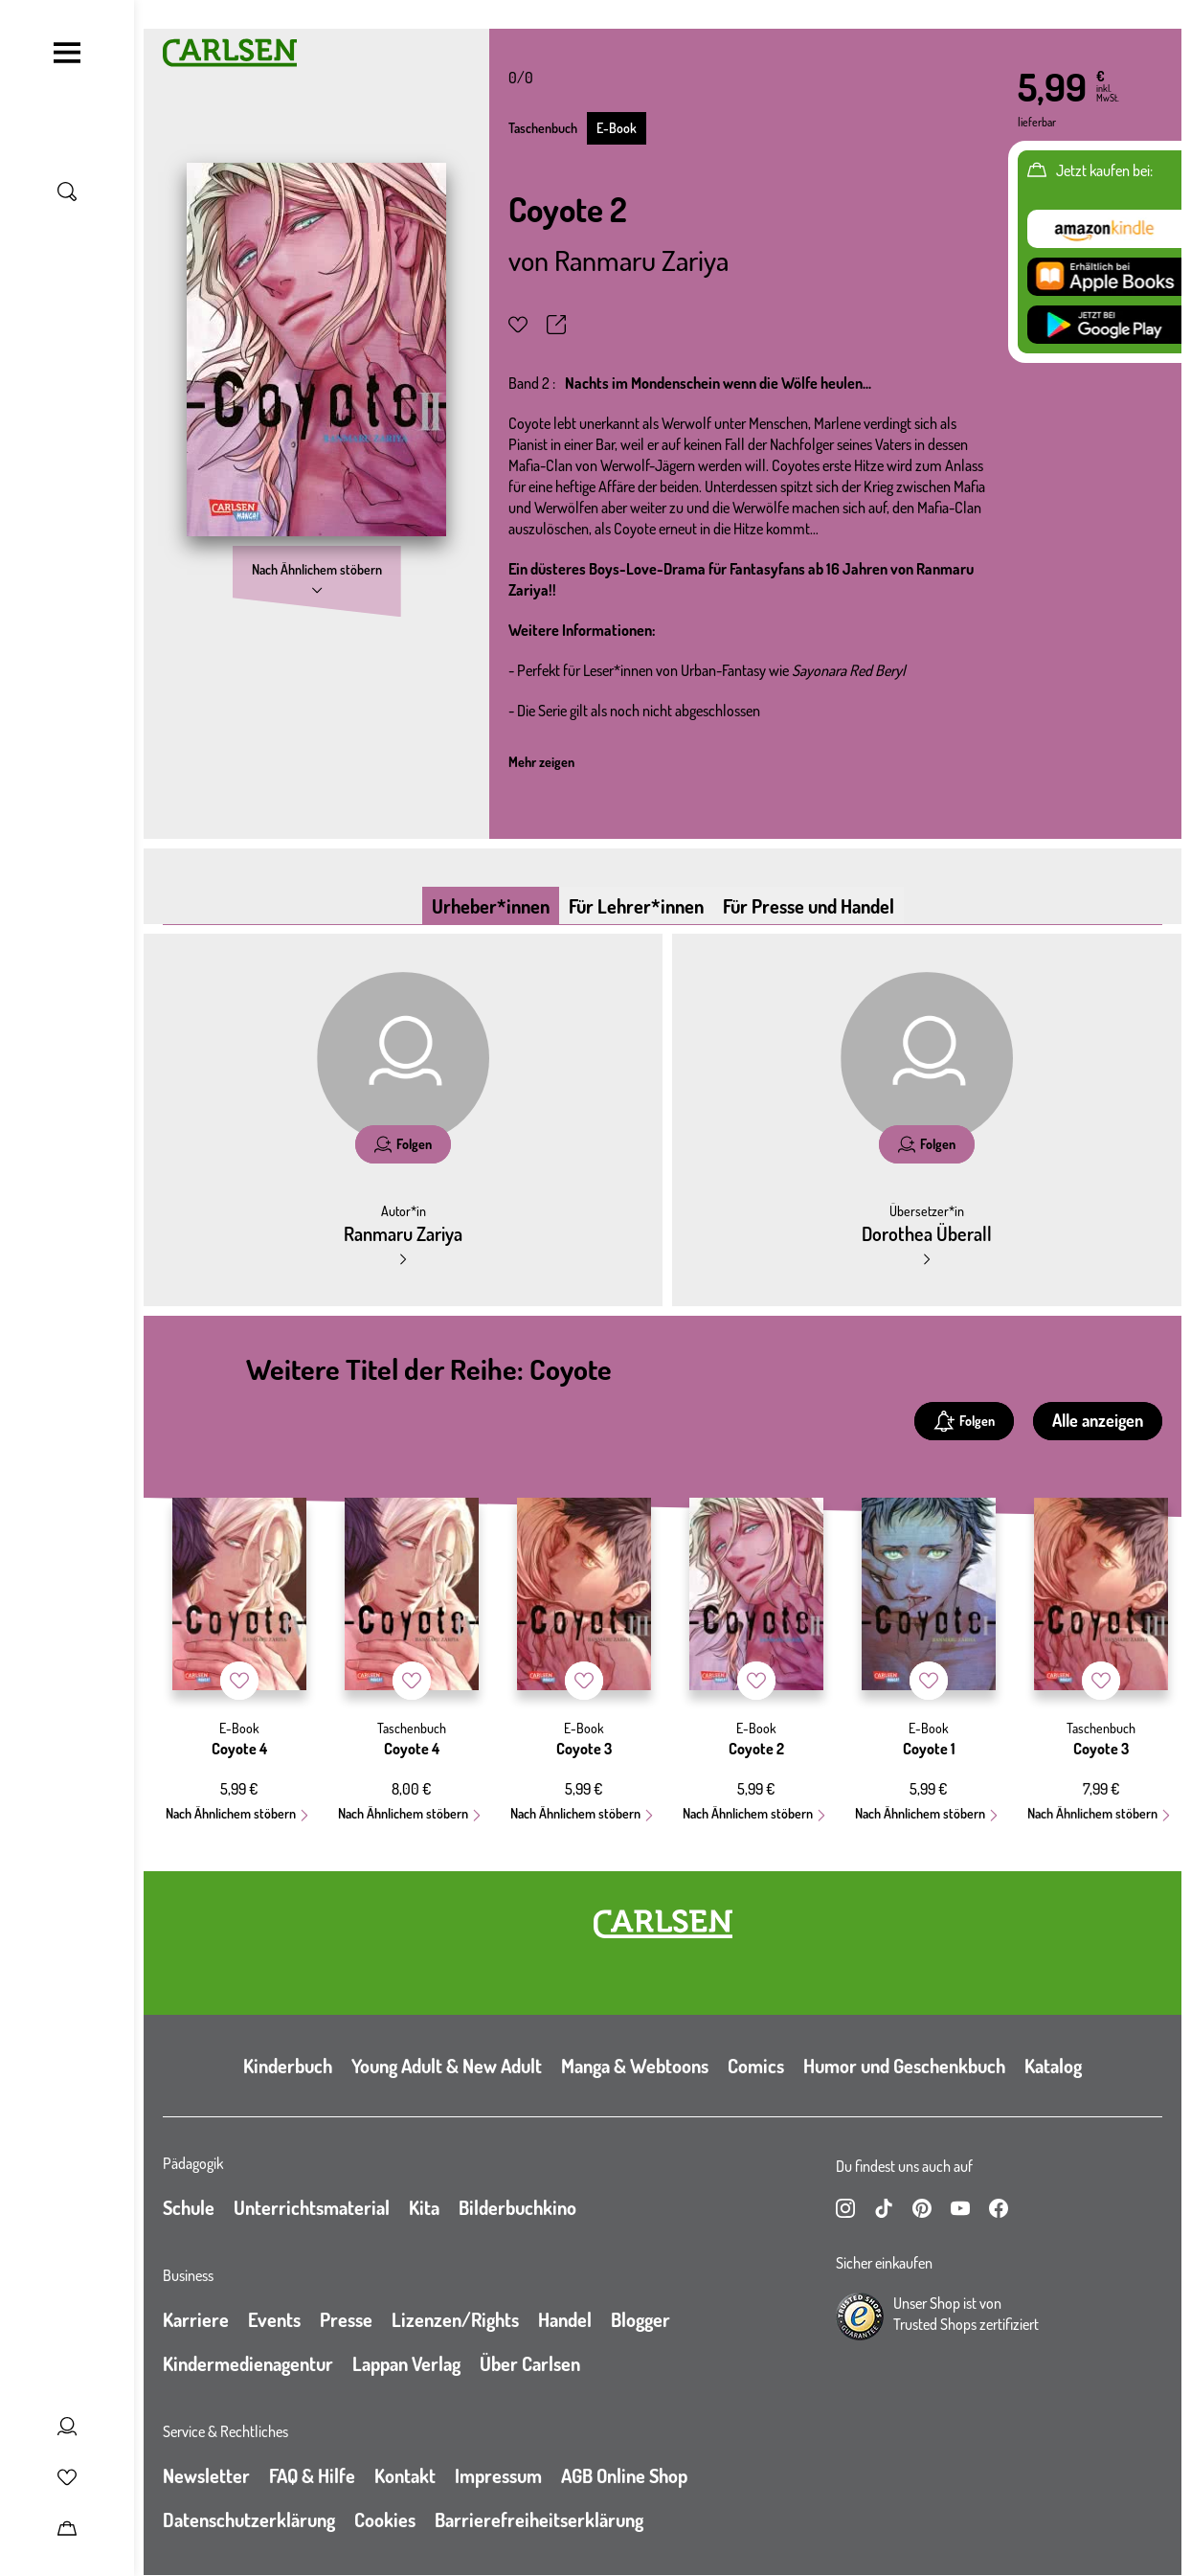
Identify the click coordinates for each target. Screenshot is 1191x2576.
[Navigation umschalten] (67, 53)
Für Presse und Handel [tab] (808, 905)
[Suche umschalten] (67, 191)
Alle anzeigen (1097, 1420)
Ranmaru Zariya (641, 259)
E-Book (616, 128)
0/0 (520, 77)
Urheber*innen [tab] (491, 905)
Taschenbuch (542, 128)
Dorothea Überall (927, 1233)
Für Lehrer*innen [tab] (636, 905)
